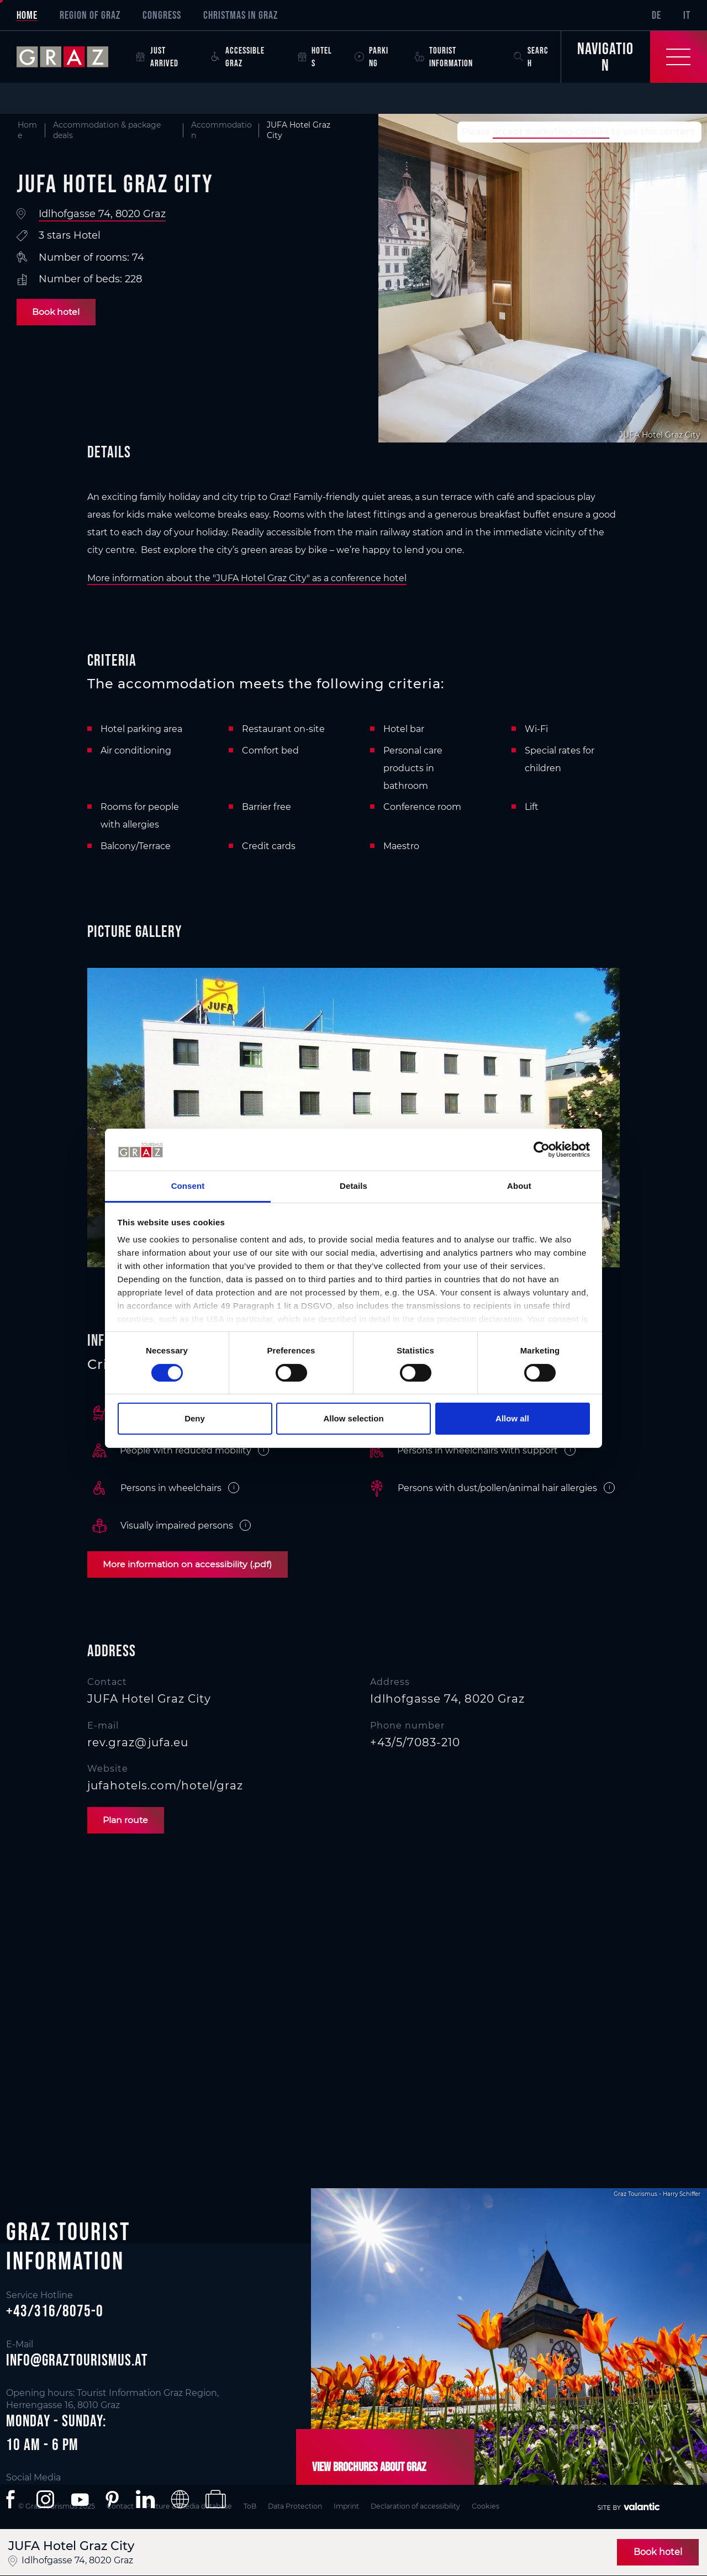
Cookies (512, 2505)
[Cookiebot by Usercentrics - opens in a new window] (541, 1149)
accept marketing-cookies (551, 132)
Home (27, 15)
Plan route (127, 1820)
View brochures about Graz (366, 2466)
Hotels (315, 56)
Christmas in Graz (240, 15)
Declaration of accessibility (439, 2505)
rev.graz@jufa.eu (137, 1742)
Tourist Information (444, 56)
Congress (162, 15)
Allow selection (353, 1418)
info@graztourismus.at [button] (77, 2360)
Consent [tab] (188, 1185)
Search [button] (531, 56)
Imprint (365, 2505)
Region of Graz (90, 15)
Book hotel (57, 312)
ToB (263, 2505)
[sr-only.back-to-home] (71, 57)
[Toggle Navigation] (634, 57)
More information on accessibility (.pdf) (189, 1564)
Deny (194, 1418)
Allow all (512, 1418)
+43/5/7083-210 (415, 1742)
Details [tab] (353, 1185)
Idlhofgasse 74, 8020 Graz (102, 214)
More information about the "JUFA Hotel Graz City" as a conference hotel (247, 578)
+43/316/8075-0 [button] (54, 2311)
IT (686, 15)
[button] (12, 2500)
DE (656, 15)
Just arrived (157, 56)
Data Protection (311, 2505)
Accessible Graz (238, 56)
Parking (371, 56)
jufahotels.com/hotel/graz (165, 1785)
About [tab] (519, 1185)
